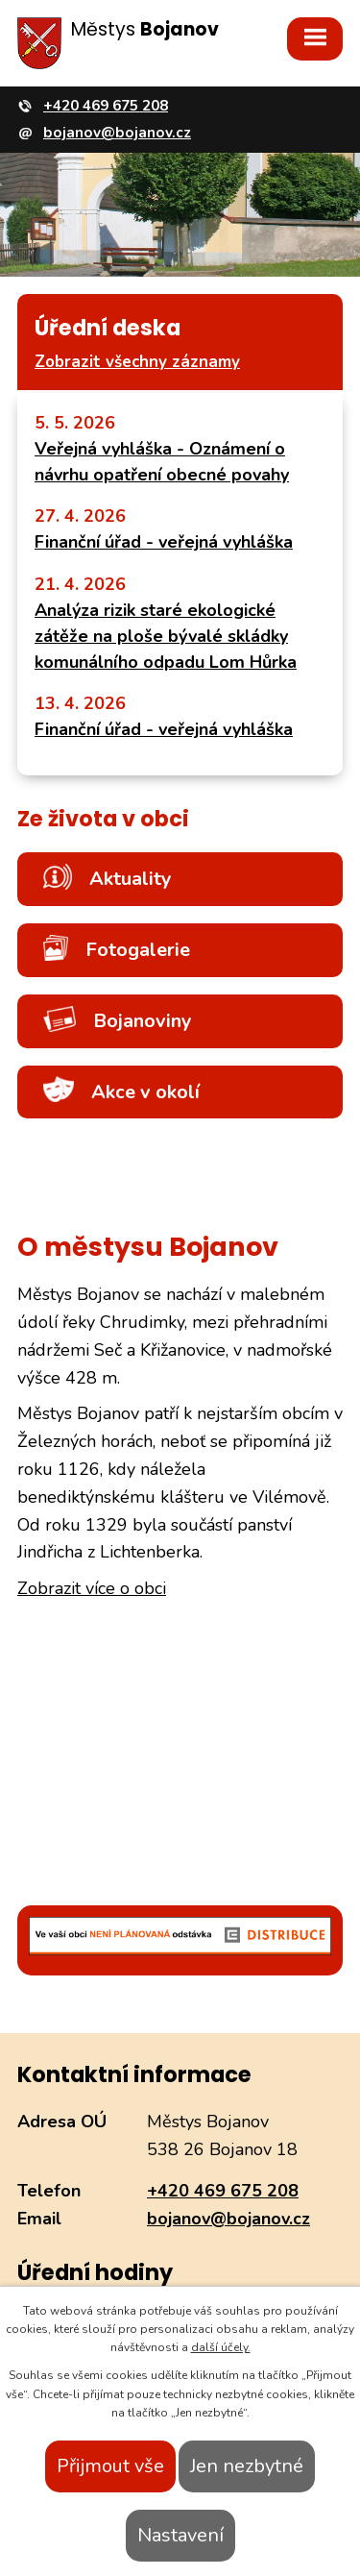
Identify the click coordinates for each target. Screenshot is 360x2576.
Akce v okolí (121, 1090)
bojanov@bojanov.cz (228, 2218)
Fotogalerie (116, 949)
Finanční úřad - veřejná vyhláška (164, 541)
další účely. (221, 2347)
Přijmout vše (110, 2466)
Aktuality (107, 878)
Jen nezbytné (246, 2466)
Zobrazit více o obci (91, 1588)
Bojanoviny (117, 1020)
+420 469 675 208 (223, 2190)
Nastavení (180, 2535)
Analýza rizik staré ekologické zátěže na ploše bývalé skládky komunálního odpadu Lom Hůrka (166, 636)
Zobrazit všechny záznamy (137, 362)
